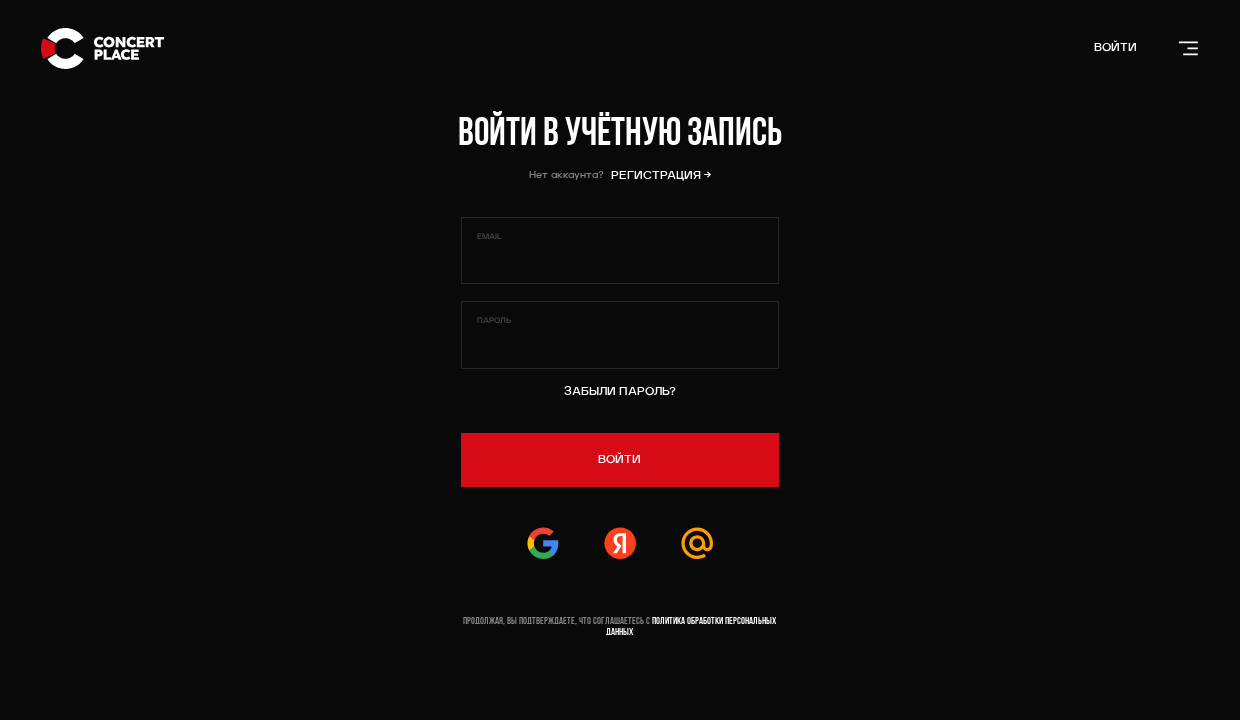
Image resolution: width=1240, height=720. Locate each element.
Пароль (494, 321)
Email (489, 237)
